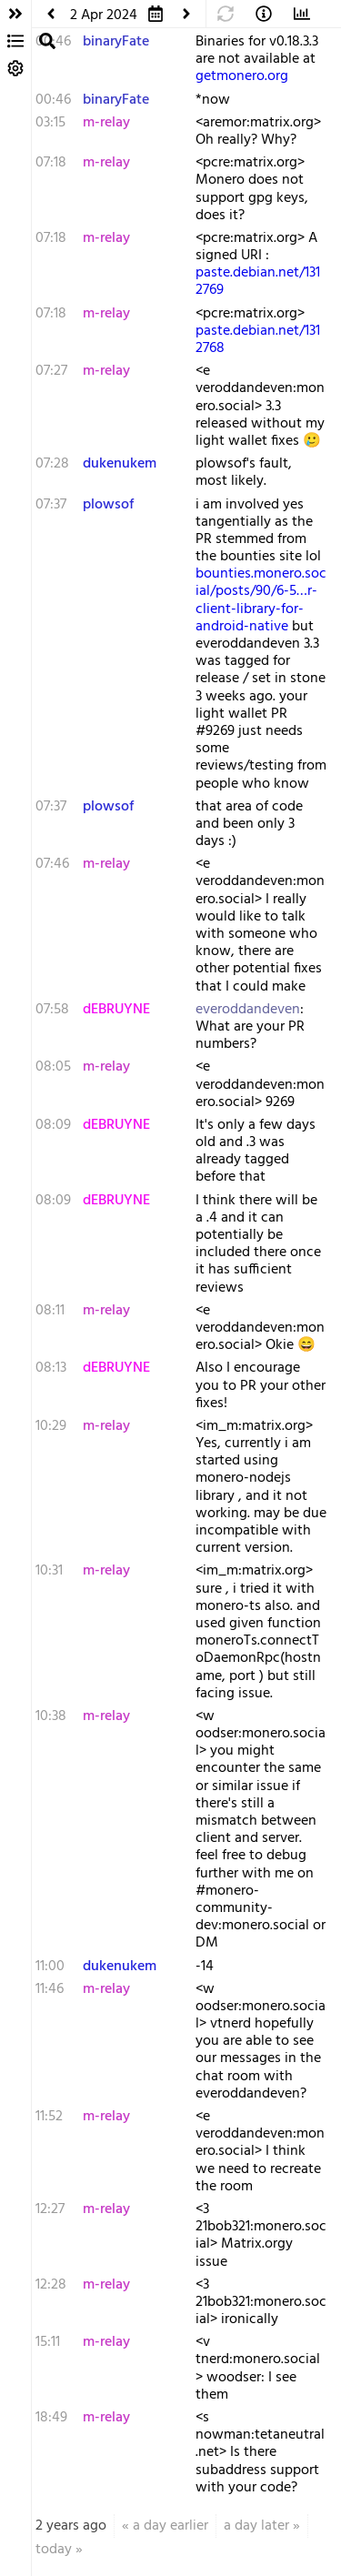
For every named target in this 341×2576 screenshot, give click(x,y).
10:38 (50, 1716)
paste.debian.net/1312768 (258, 339)
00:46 (53, 100)
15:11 (47, 2342)
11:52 (49, 2116)
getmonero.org (242, 76)
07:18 (50, 163)
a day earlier (170, 2526)
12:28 (50, 2285)
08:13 (50, 1368)
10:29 (50, 1426)
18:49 (51, 2418)
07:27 (51, 371)
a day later (256, 2526)
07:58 (52, 1009)
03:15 (50, 123)
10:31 (49, 1571)
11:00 (50, 1966)
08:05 (53, 1067)
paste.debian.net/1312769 (258, 281)
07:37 (50, 505)
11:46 (49, 1989)
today (53, 2549)
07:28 (52, 464)
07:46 (52, 864)
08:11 (50, 1311)
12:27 (50, 2209)
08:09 (53, 1125)
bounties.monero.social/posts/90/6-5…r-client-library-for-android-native (261, 600)
